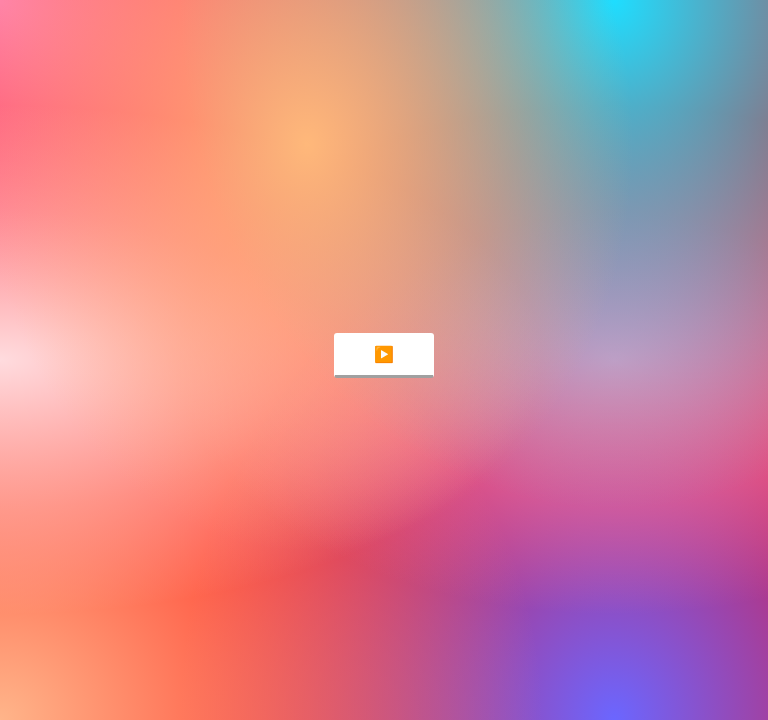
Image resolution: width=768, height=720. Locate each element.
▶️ (384, 354)
